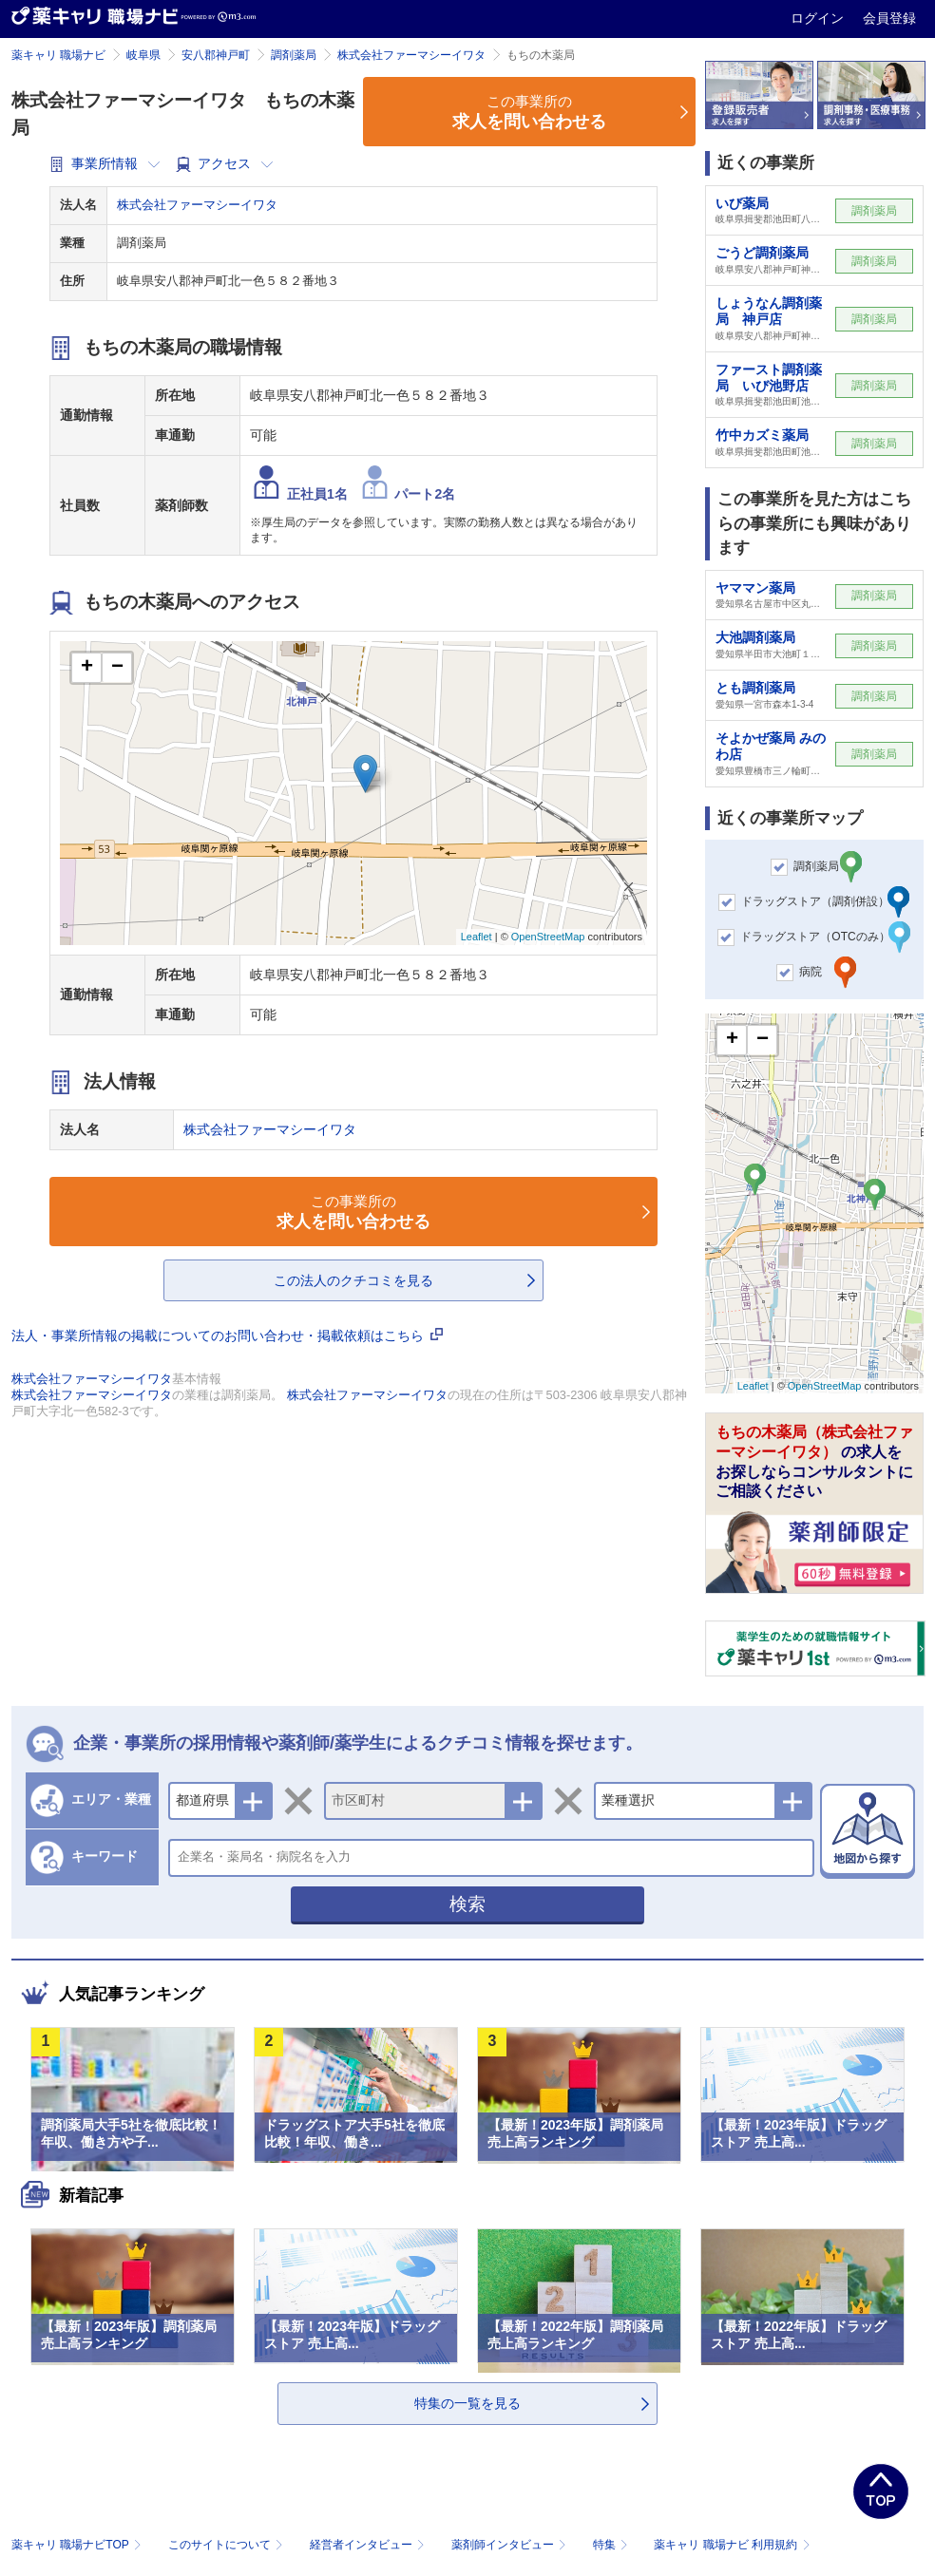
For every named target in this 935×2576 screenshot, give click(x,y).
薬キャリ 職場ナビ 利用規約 (732, 2544)
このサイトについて (227, 2544)
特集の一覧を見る (467, 2403)
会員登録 (889, 18)
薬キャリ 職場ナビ (58, 55)
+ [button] (87, 667)
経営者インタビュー (369, 2544)
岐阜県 (143, 55)
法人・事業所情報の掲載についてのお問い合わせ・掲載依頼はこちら (227, 1335)
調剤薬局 (293, 55)
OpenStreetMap (548, 936)
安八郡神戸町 (215, 55)
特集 (612, 2544)
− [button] (117, 667)
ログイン (819, 18)
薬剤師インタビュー (510, 2544)
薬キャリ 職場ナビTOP (78, 2544)
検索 (467, 1904)
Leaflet (476, 936)
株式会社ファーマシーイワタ (411, 55)
